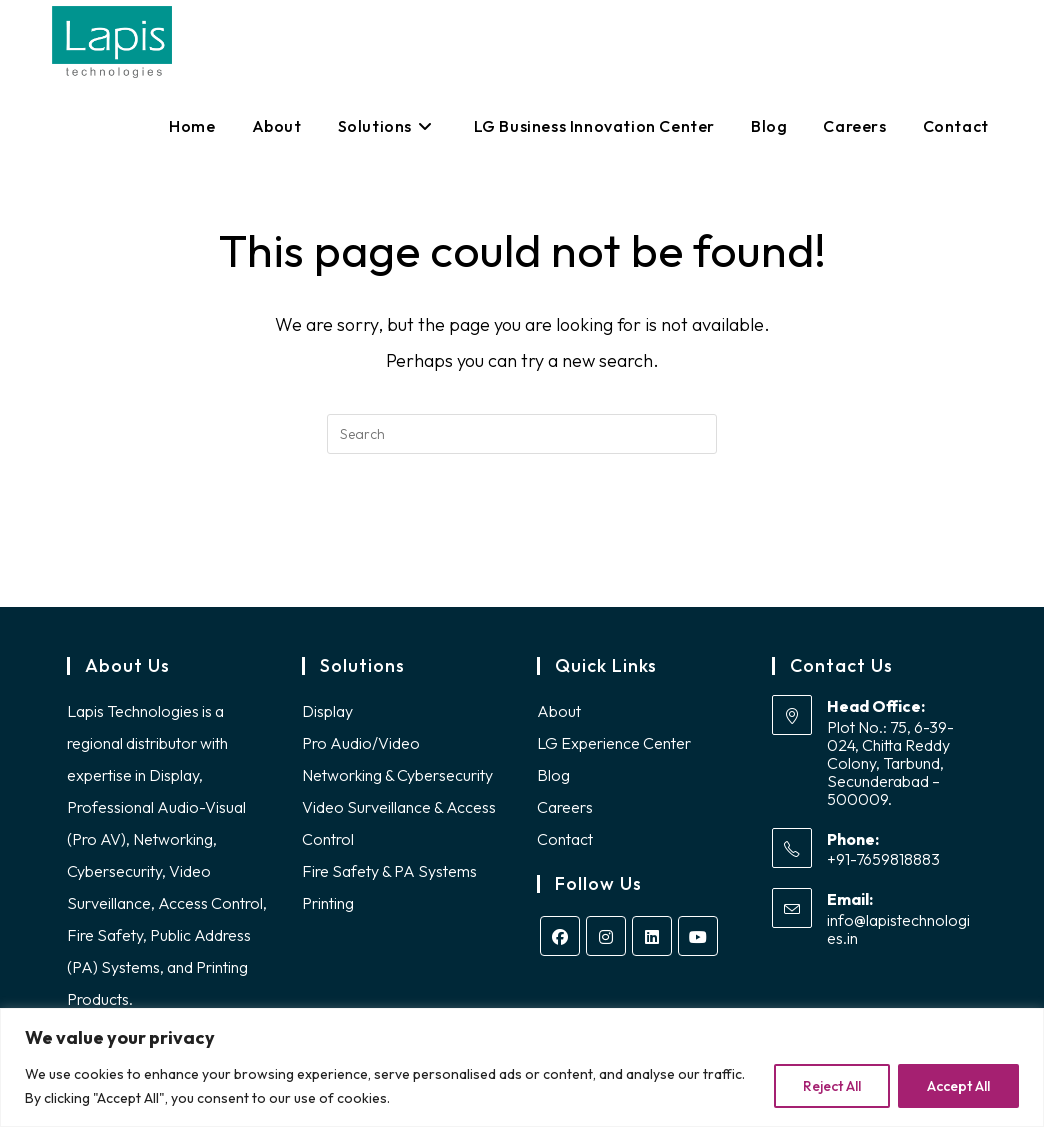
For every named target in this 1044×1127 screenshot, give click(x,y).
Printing (328, 903)
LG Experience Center (614, 743)
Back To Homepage (522, 535)
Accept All (958, 1086)
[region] (522, 1067)
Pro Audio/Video (361, 743)
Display (327, 711)
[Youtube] (698, 936)
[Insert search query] (522, 434)
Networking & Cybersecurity (397, 775)
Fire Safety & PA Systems (389, 871)
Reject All (832, 1086)
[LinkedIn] (652, 936)
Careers (565, 807)
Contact (565, 839)
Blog (553, 775)
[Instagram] (606, 936)
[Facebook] (560, 936)
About (559, 711)
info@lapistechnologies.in (898, 929)
